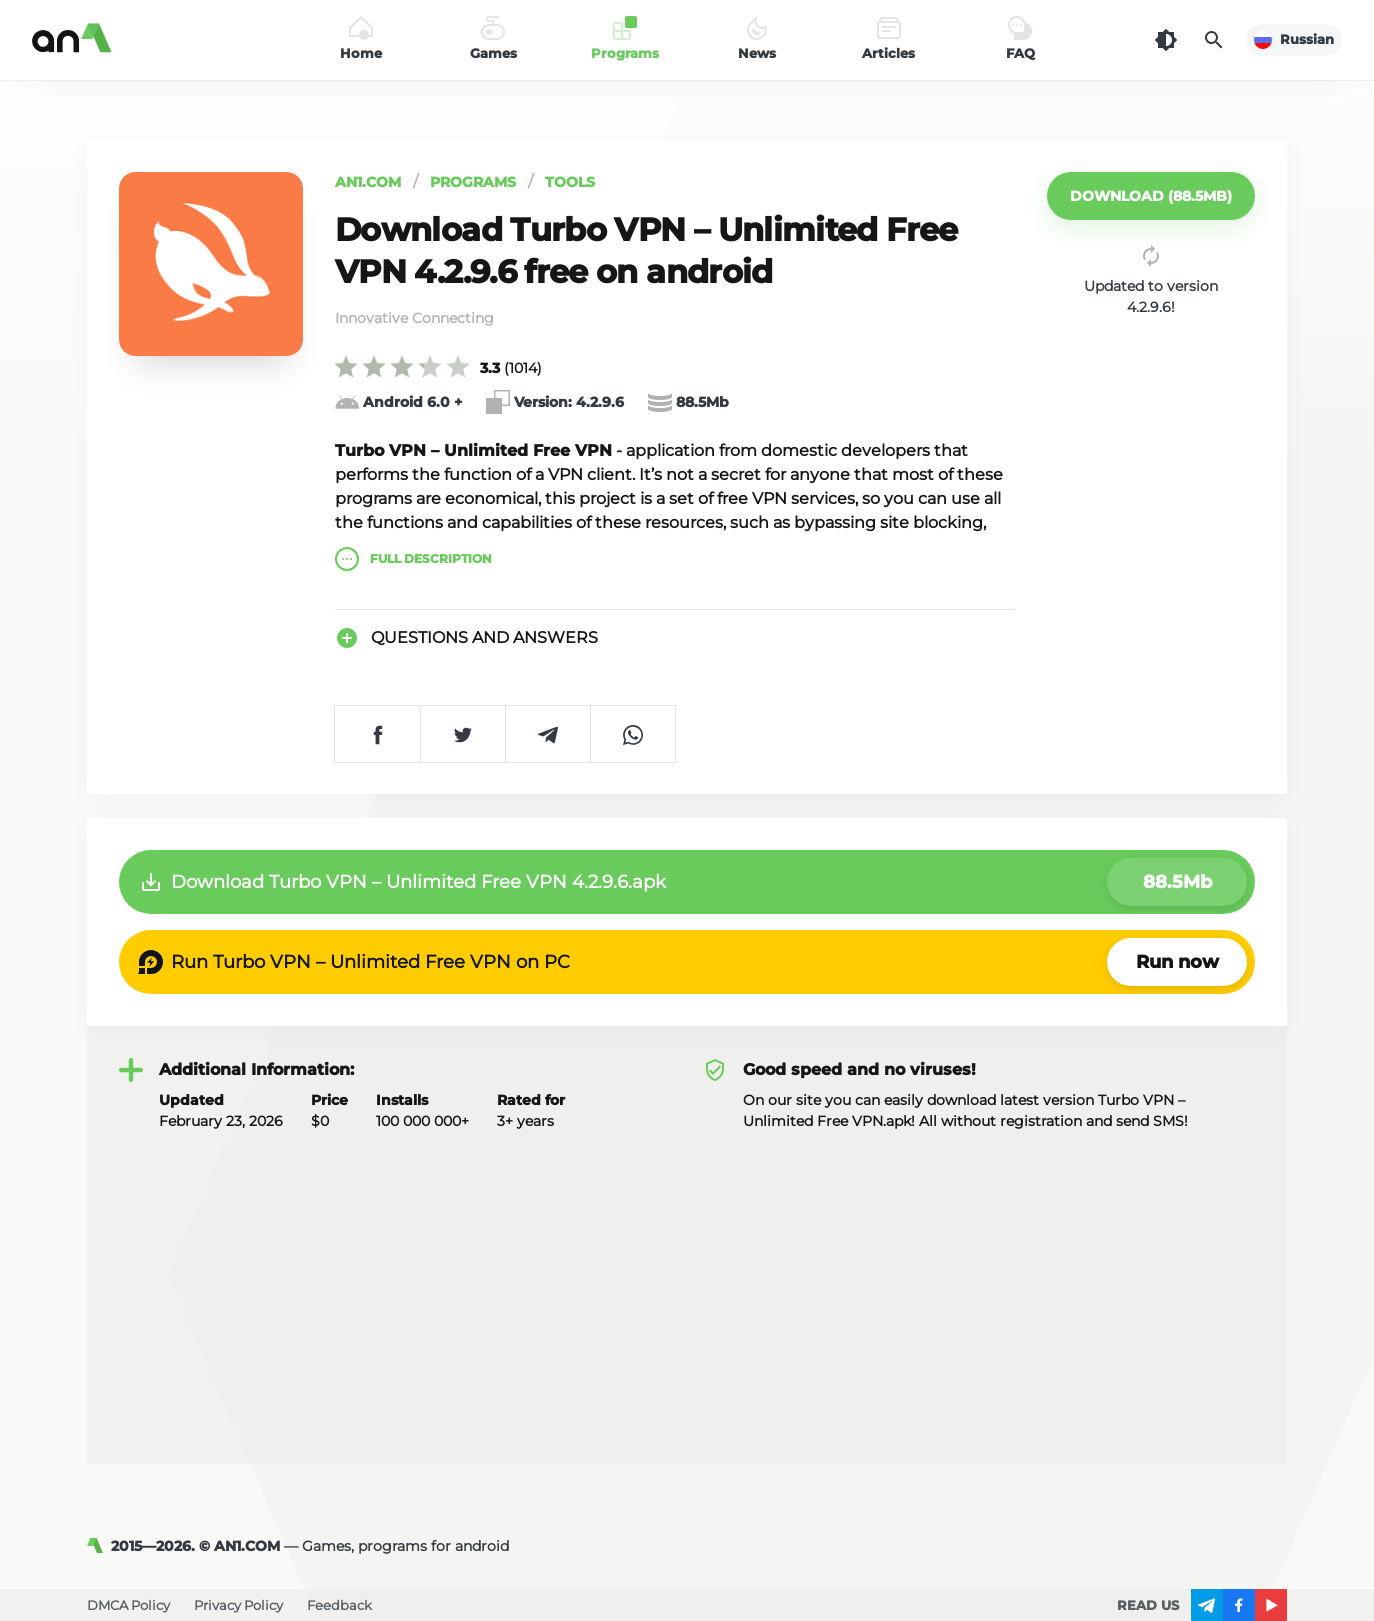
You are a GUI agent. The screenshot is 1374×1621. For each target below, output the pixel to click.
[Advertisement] (687, 1282)
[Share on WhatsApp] (632, 734)
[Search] (1214, 40)
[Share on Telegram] (547, 734)
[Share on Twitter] (462, 734)
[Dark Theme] (1166, 40)
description (413, 559)
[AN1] (99, 1546)
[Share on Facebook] (377, 734)
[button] (1151, 196)
